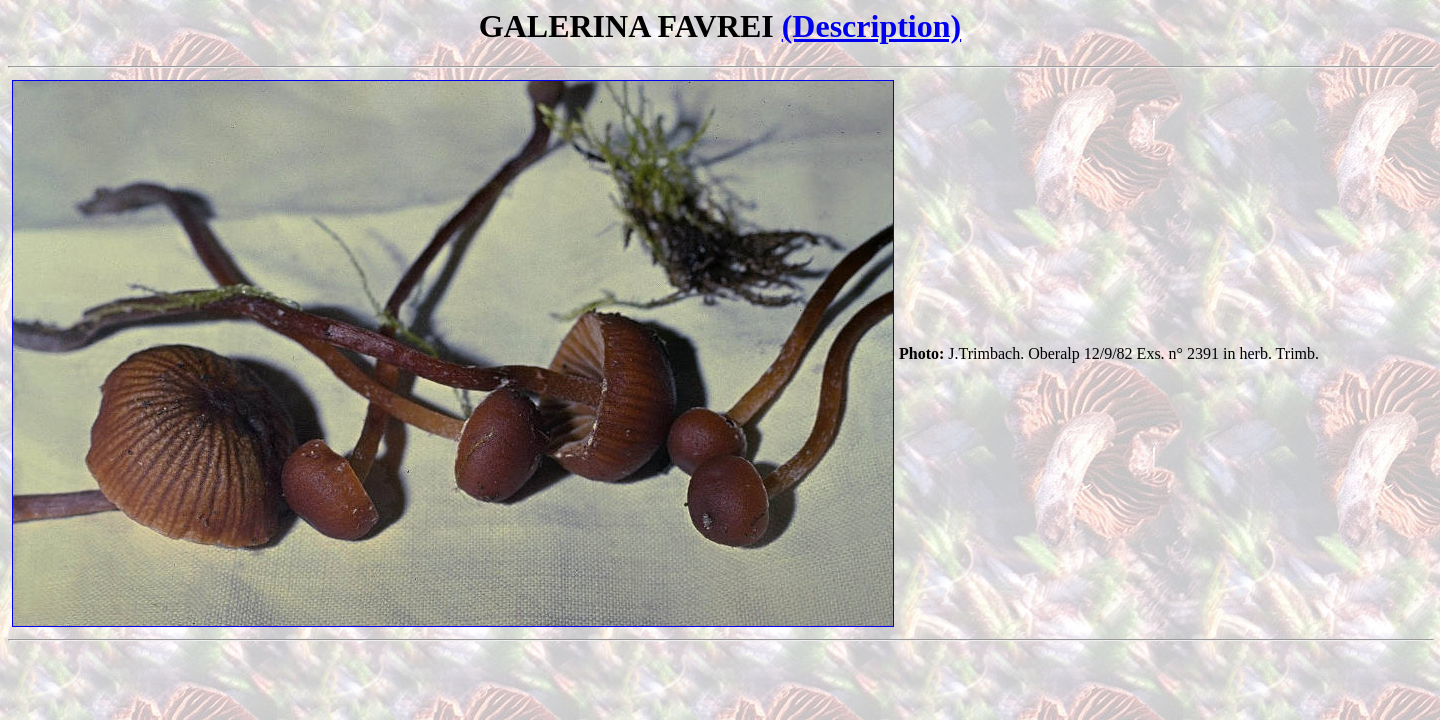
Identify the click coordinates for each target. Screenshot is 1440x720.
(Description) (872, 26)
